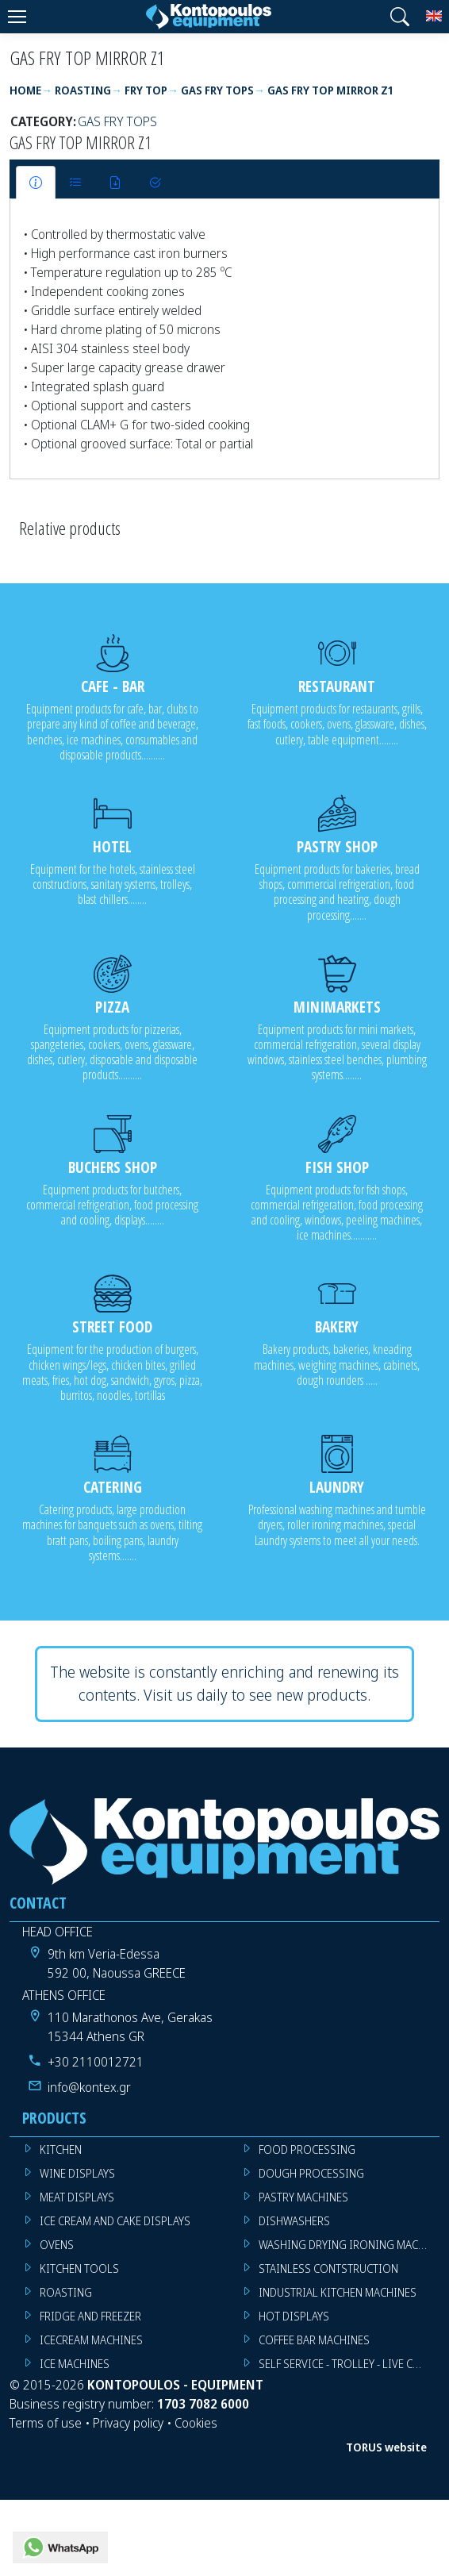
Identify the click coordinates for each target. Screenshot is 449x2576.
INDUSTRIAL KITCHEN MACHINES (337, 2292)
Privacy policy (128, 2423)
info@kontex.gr (89, 2087)
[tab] (36, 182)
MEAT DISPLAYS (77, 2197)
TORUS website (386, 2447)
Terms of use (46, 2423)
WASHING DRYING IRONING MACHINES (349, 2244)
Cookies (196, 2423)
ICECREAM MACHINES (91, 2339)
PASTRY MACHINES (303, 2197)
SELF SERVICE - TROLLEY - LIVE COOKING (349, 2363)
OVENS (57, 2244)
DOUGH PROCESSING (311, 2173)
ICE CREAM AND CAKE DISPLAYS (115, 2220)
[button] (400, 16)
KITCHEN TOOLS (79, 2268)
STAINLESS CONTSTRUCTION (328, 2268)
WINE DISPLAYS (77, 2173)
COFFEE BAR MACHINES (314, 2339)
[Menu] (16, 16)
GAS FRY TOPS (117, 121)
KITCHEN (61, 2149)
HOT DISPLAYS (294, 2316)
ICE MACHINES (74, 2363)
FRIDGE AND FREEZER (90, 2316)
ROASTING (66, 2292)
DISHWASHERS (294, 2220)
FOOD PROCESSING (307, 2149)
